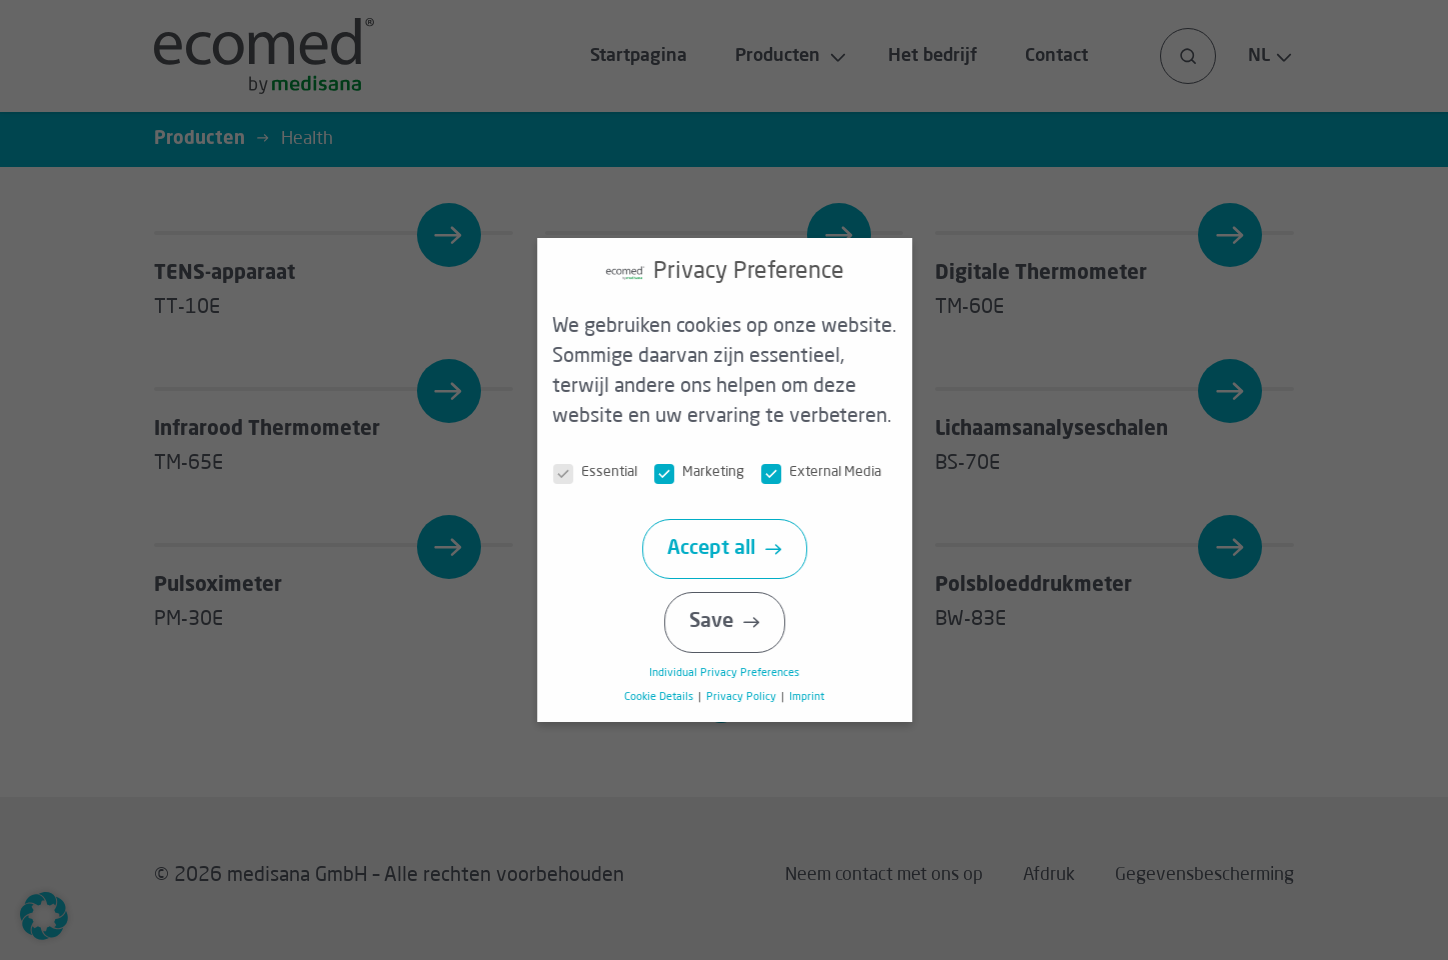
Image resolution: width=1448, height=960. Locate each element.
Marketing (709, 472)
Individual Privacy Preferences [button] (733, 673)
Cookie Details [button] (669, 697)
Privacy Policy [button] (750, 697)
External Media (831, 472)
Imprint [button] (814, 697)
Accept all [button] (720, 549)
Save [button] (720, 622)
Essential (605, 472)
